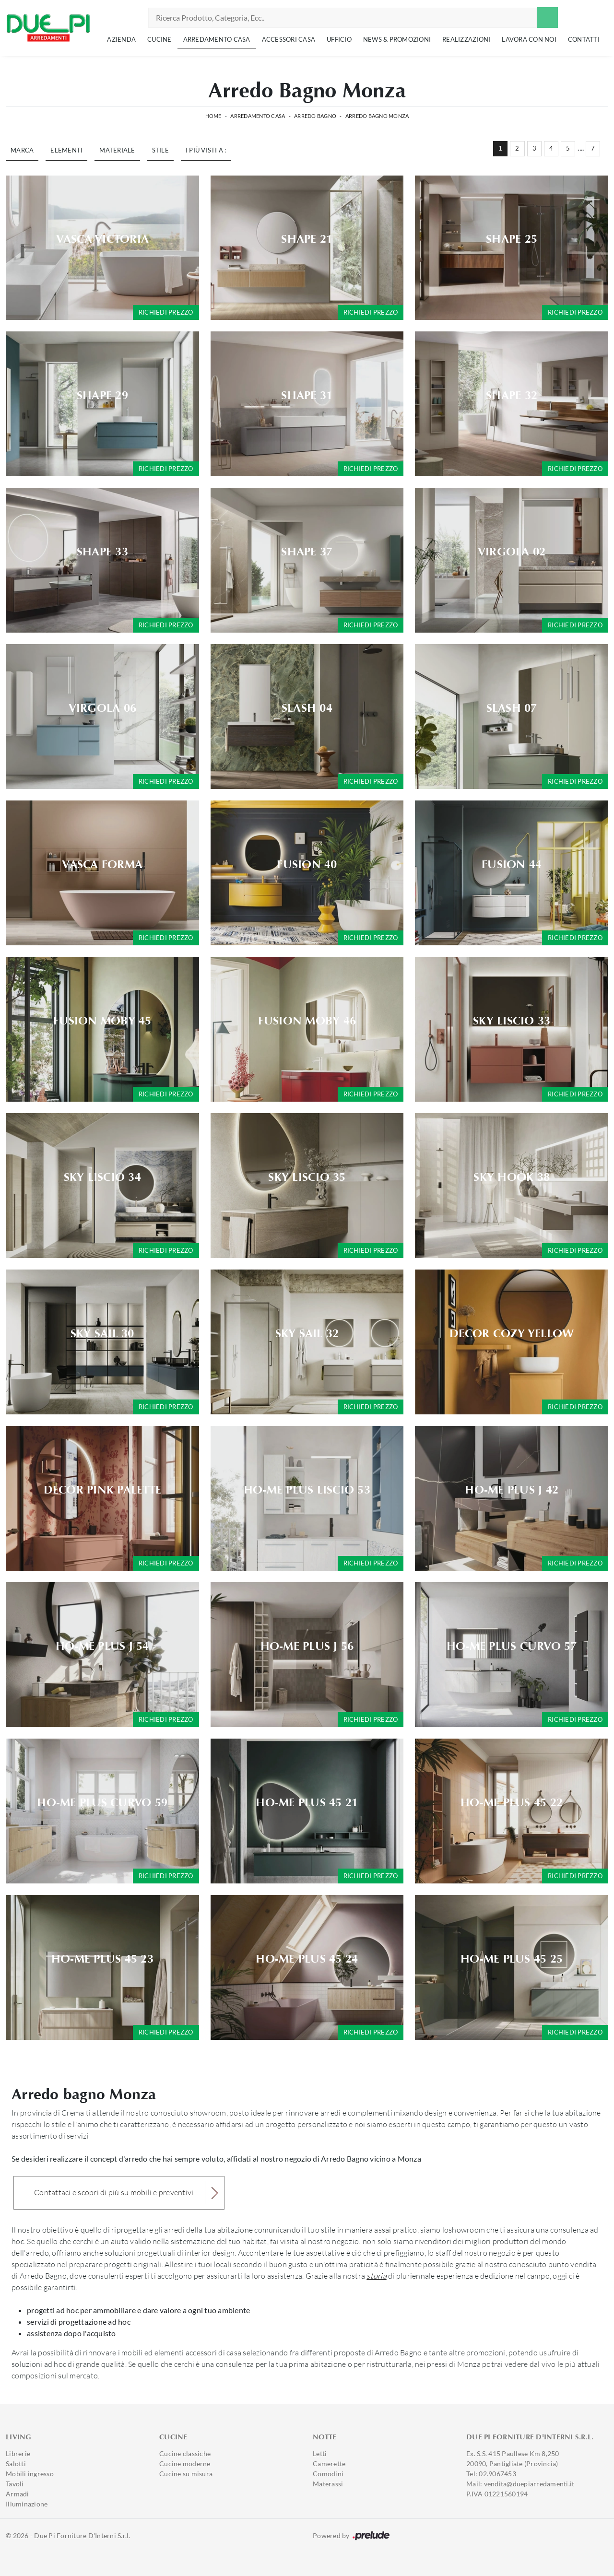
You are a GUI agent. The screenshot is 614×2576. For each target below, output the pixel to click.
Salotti (16, 2463)
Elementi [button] (66, 150)
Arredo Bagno (315, 116)
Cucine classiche (185, 2453)
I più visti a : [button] (206, 150)
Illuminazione (26, 2504)
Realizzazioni (466, 39)
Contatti (584, 39)
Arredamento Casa (216, 39)
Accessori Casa (289, 39)
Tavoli (15, 2484)
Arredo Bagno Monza (377, 116)
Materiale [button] (117, 150)
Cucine (159, 39)
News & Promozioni (397, 39)
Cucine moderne (185, 2463)
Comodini (328, 2474)
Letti (320, 2453)
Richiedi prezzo (166, 312)
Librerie (18, 2453)
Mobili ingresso (30, 2474)
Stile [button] (160, 150)
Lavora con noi (529, 39)
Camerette (329, 2463)
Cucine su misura (186, 2474)
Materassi (328, 2484)
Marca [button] (22, 150)
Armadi (17, 2494)
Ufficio (339, 39)
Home (213, 116)
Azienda (121, 39)
